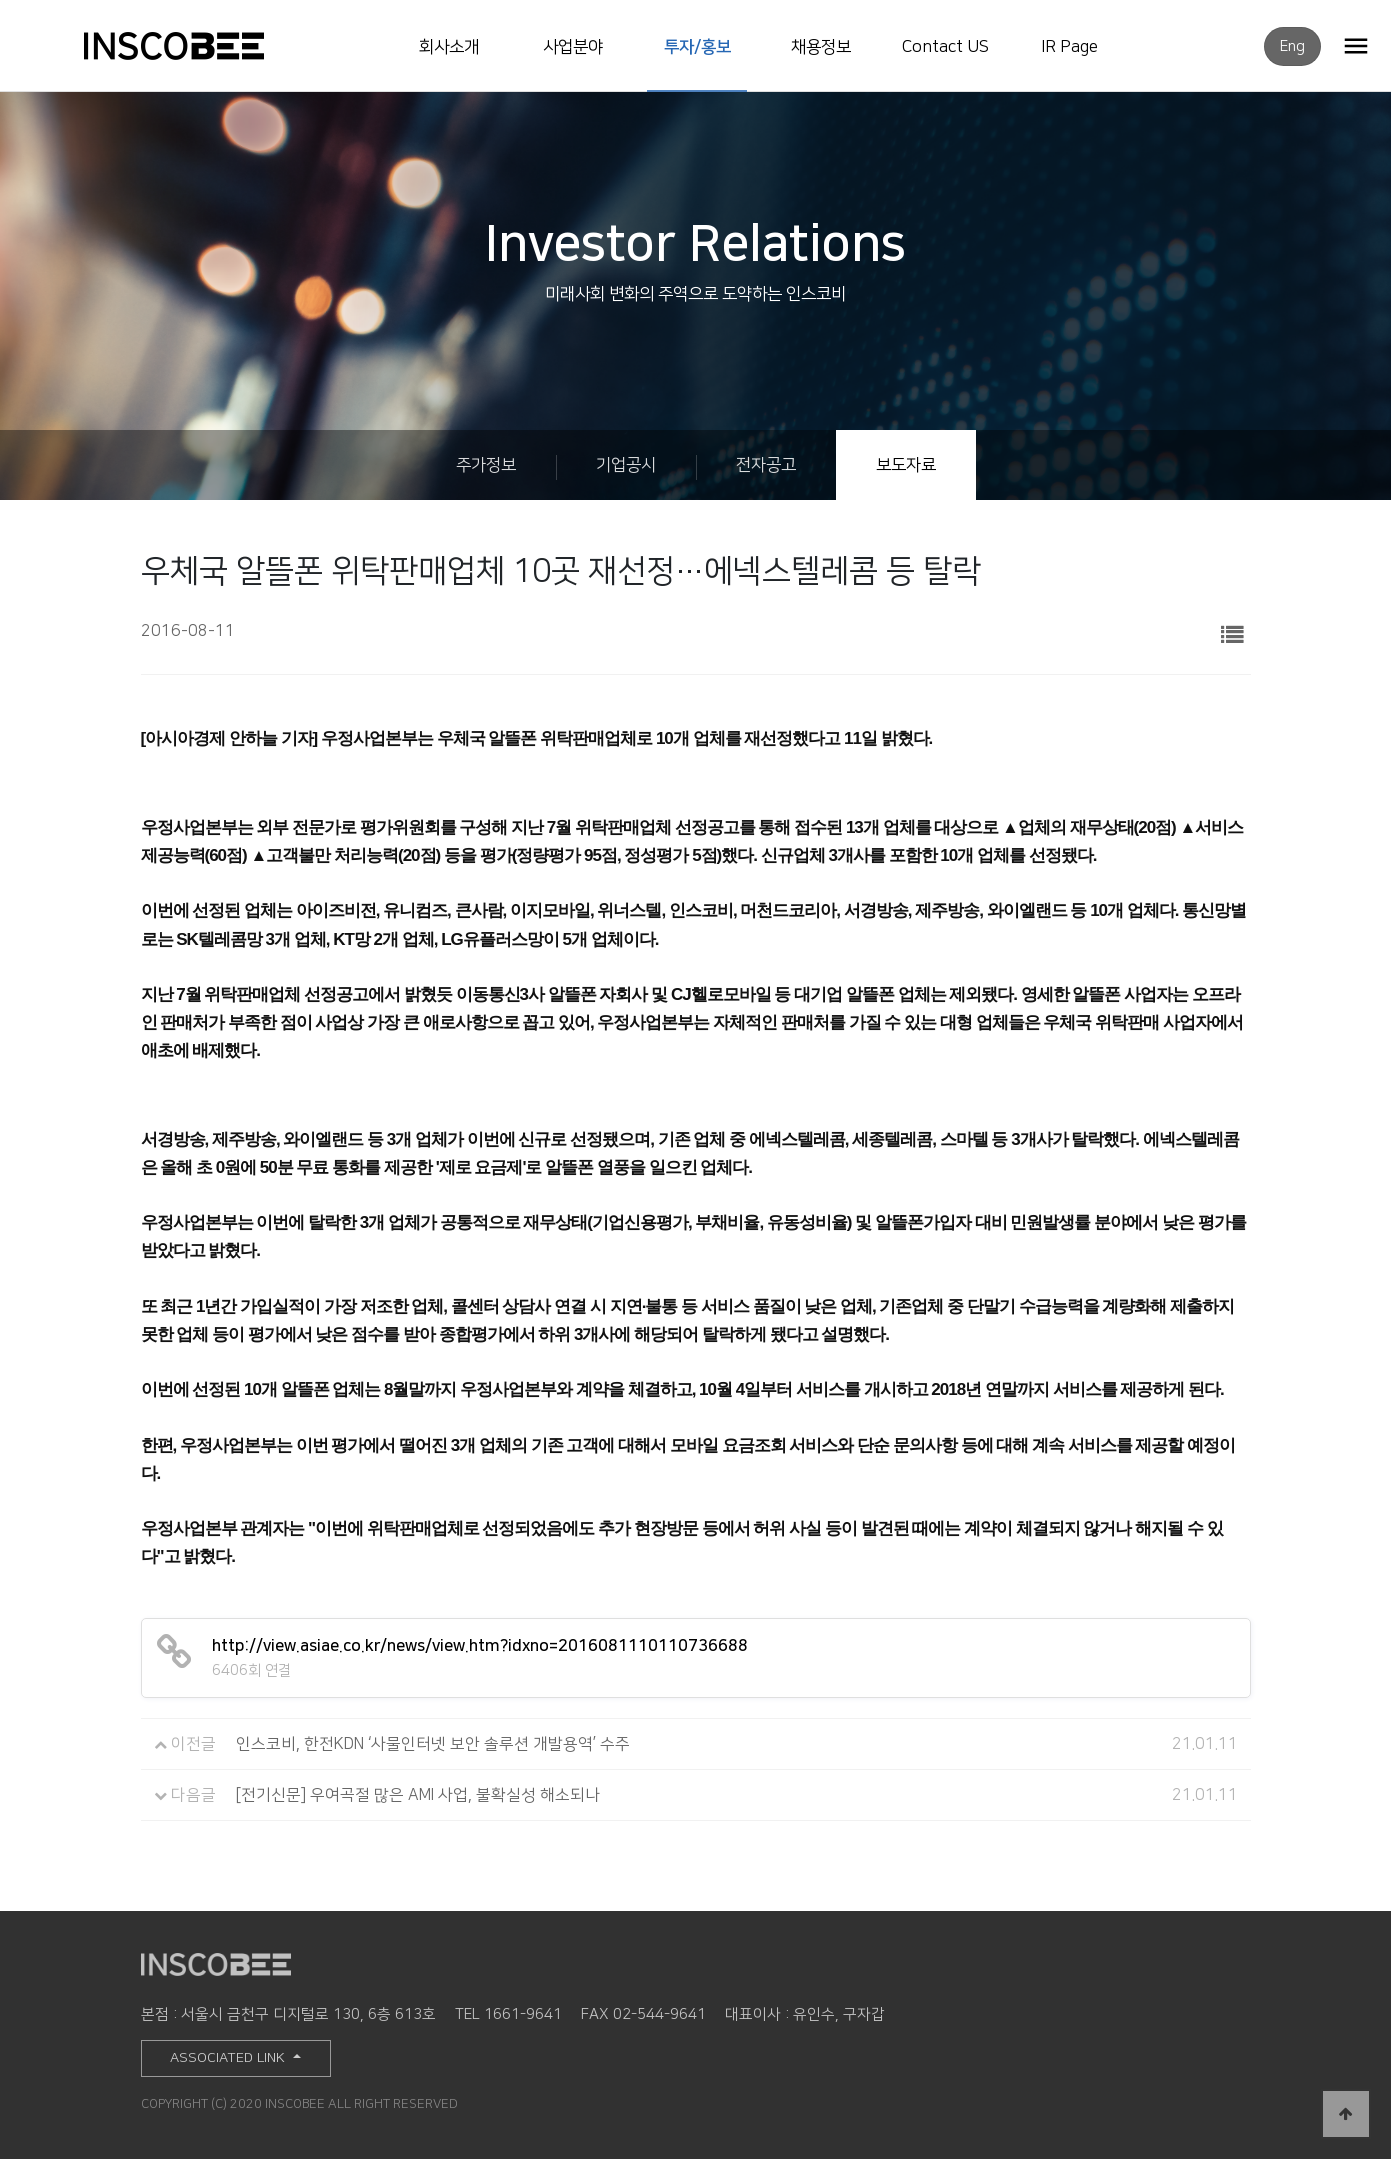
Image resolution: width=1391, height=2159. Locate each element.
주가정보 (486, 465)
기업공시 (626, 465)
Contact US (945, 47)
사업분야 (573, 47)
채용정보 (821, 47)
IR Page (1069, 47)
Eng (1292, 46)
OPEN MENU (1356, 45)
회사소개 (449, 47)
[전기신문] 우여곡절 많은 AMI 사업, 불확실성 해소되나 (418, 1795)
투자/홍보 (697, 47)
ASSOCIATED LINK (229, 2058)
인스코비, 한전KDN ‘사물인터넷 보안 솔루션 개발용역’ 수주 (433, 1744)
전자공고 (766, 465)
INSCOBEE (195, 46)
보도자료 (906, 465)
